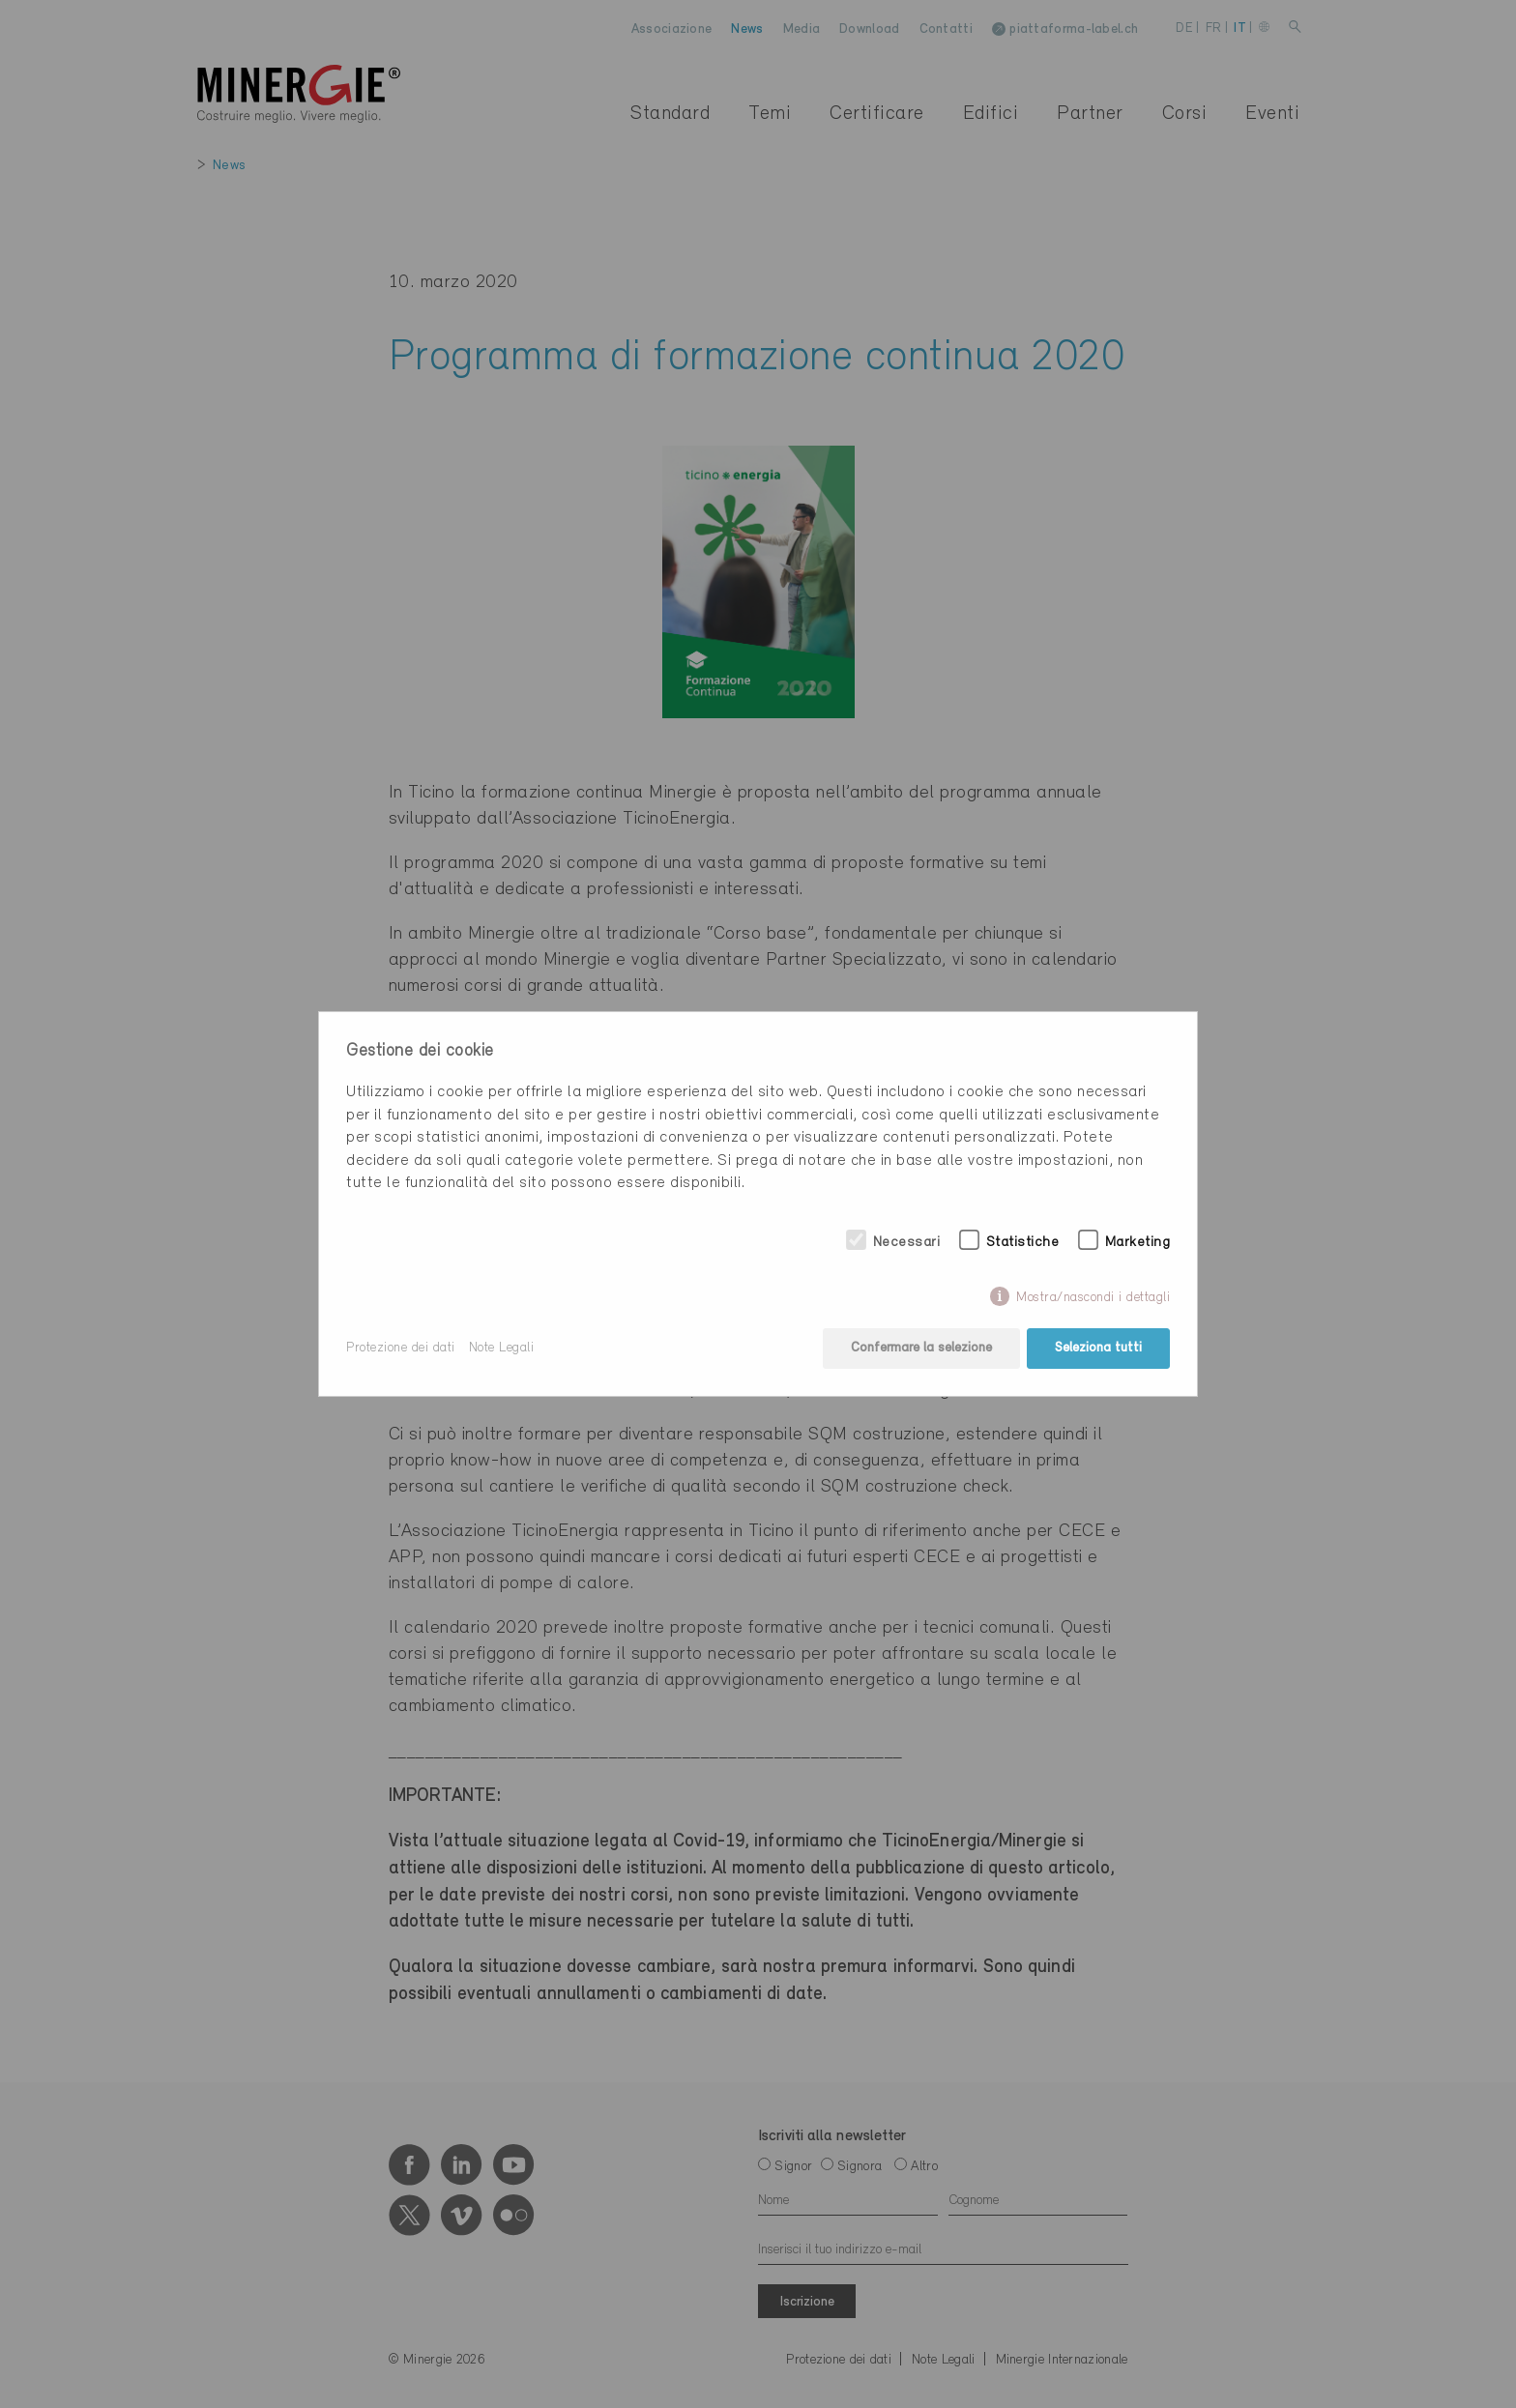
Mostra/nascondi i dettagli (1093, 1298)
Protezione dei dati (400, 1348)
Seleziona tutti (1098, 1348)
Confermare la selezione (921, 1348)
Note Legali (502, 1348)
